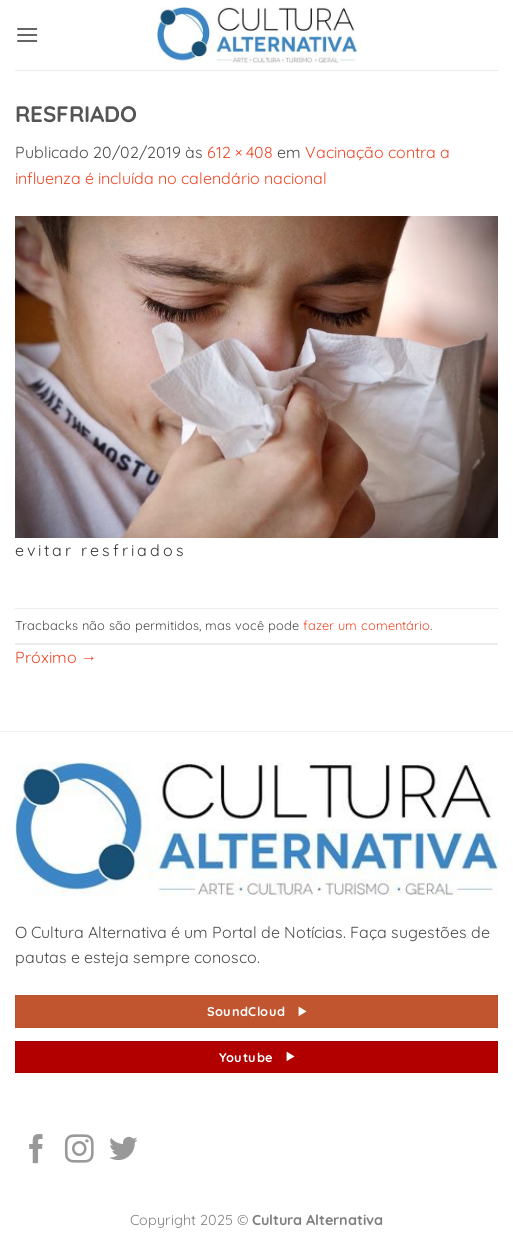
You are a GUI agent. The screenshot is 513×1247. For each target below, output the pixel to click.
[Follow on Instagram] (79, 1151)
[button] (27, 34)
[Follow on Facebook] (36, 1151)
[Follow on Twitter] (123, 1151)
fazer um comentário (366, 625)
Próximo (56, 657)
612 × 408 (240, 152)
